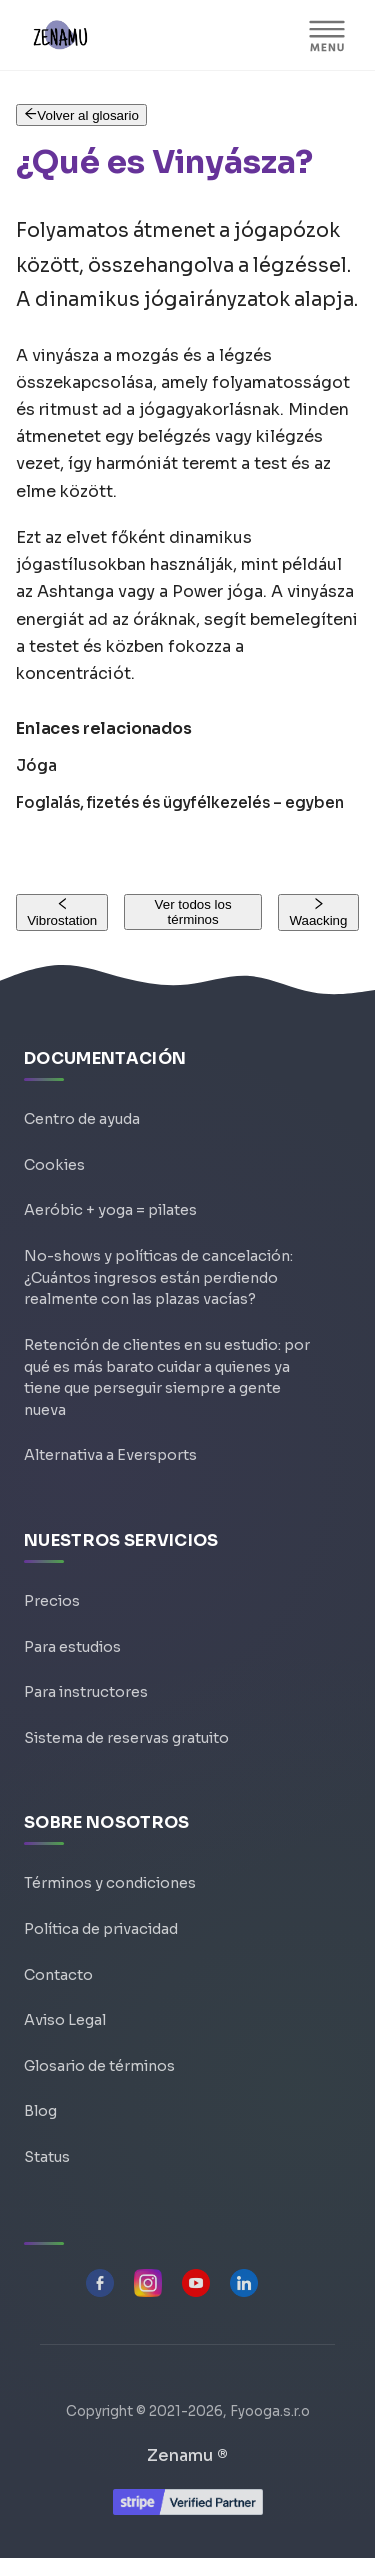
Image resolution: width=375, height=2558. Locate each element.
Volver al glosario (81, 115)
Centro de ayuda (82, 1119)
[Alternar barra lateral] (327, 35)
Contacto (58, 1975)
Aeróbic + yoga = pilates (110, 1210)
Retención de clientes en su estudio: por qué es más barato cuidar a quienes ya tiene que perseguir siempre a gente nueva (167, 1377)
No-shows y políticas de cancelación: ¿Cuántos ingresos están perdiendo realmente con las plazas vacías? (158, 1277)
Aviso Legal (65, 2020)
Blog (40, 2111)
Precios (52, 1601)
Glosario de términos (99, 2066)
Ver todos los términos (193, 912)
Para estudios (72, 1647)
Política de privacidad (101, 1929)
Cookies (54, 1165)
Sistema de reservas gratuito (126, 1738)
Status (47, 2157)
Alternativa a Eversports (110, 1455)
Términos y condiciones (110, 1883)
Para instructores (86, 1692)
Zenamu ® (187, 2455)
